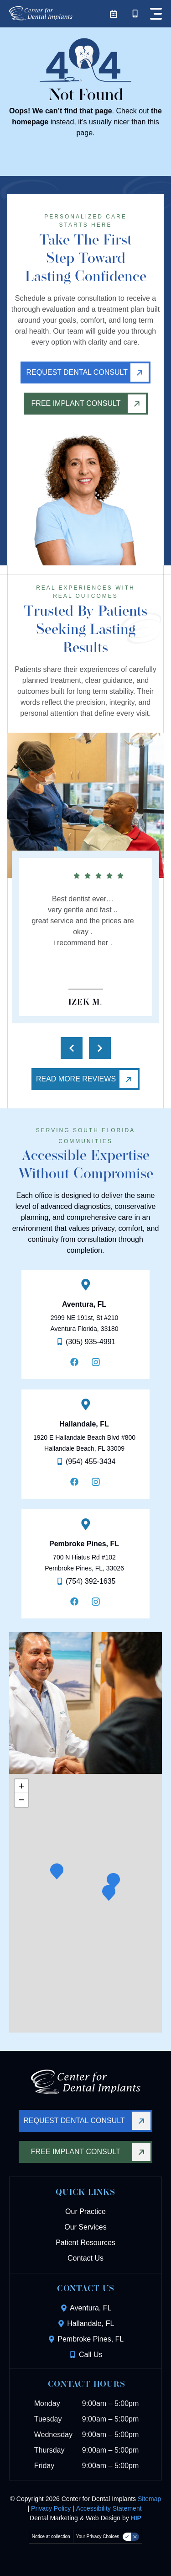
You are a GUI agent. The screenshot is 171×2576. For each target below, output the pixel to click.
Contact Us (85, 2258)
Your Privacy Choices (97, 2536)
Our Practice (85, 2211)
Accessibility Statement (109, 2508)
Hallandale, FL (84, 1424)
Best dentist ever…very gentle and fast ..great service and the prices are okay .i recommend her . (82, 921)
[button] (108, 1893)
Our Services (85, 2227)
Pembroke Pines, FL (84, 1544)
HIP (136, 2518)
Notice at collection (51, 2536)
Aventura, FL (84, 1304)
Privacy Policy (51, 2508)
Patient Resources (85, 2242)
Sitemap (149, 2498)
